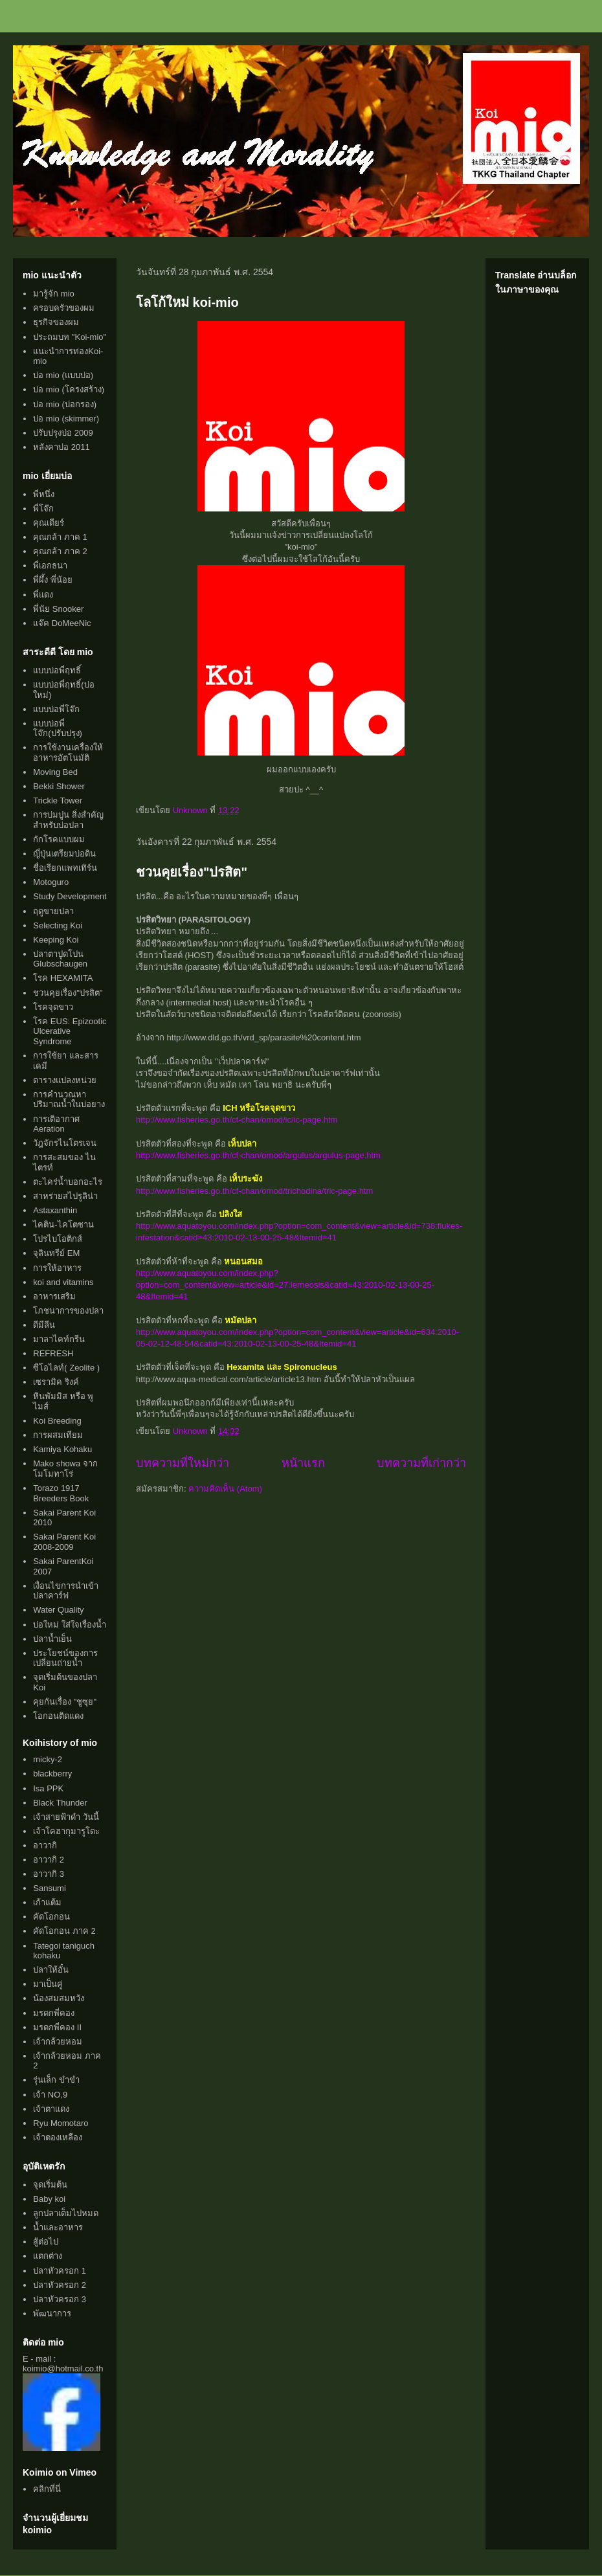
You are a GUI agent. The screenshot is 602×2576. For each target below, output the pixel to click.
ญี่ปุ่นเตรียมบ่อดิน (64, 853)
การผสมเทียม (58, 1435)
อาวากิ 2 (48, 1860)
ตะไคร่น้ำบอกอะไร (67, 1182)
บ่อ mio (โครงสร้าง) (68, 389)
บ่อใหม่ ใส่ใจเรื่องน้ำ (69, 1625)
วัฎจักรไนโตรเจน (64, 1143)
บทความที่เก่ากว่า (421, 1463)
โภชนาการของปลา (68, 1311)
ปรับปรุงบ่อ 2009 (63, 433)
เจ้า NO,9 (50, 2095)
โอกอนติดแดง (58, 1716)
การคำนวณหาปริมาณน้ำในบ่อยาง (69, 1100)
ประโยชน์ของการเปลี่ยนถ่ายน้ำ (65, 1658)
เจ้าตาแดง (51, 2109)
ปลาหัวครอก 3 (59, 2299)
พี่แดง (43, 594)
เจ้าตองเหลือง (57, 2137)
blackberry (52, 1773)
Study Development (69, 896)
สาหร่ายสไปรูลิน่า (65, 1196)
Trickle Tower (57, 800)
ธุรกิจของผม (56, 322)
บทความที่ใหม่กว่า (182, 1463)
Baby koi (49, 2199)
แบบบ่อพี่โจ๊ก (56, 709)
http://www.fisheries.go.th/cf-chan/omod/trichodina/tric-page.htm (254, 1191)
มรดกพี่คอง (53, 2013)
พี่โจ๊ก (43, 508)
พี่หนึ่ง (43, 494)
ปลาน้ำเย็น (52, 1639)
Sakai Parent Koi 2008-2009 (64, 1542)
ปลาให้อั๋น (51, 1970)
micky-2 (47, 1759)
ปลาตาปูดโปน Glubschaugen (60, 959)
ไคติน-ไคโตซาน (63, 1224)
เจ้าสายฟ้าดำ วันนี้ (66, 1817)
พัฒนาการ (52, 2313)
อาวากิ (45, 1845)
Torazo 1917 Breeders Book (61, 1493)
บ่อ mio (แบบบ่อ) (63, 375)
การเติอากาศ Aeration (56, 1124)
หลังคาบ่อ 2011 (61, 447)
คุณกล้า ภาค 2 (60, 551)
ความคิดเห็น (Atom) (225, 1489)
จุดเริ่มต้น (50, 2185)
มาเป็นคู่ (48, 1984)
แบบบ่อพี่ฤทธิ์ (57, 670)
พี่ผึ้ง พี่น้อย (52, 580)
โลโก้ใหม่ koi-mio (187, 302)
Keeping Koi (55, 940)
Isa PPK (48, 1788)
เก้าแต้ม (47, 1902)
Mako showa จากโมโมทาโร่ (65, 1469)
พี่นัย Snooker (58, 609)
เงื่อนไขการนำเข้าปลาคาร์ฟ (65, 1591)
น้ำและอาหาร (58, 2227)
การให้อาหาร (57, 1268)
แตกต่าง (47, 2256)
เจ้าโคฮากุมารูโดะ (66, 1831)
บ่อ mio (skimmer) (66, 418)
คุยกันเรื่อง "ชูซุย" (64, 1702)
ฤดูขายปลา (53, 911)
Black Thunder (60, 1803)
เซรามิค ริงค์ (56, 1382)
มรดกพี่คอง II (57, 2027)
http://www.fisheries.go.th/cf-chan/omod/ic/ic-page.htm (236, 1120)
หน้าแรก (303, 1463)
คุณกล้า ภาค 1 (60, 537)
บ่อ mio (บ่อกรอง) (64, 404)
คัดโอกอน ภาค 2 (64, 1931)
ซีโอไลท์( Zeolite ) (66, 1367)
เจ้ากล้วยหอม (57, 2041)
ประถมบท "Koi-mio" (69, 337)
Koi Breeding (57, 1421)
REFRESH (53, 1353)
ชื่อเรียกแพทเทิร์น (65, 868)
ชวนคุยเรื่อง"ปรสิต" (191, 872)
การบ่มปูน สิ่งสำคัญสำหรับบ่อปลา (68, 820)
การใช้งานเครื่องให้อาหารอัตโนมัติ (68, 753)
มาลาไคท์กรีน (59, 1339)
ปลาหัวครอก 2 (59, 2285)
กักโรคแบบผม (59, 839)
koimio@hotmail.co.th (63, 2368)
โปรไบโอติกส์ (57, 1239)
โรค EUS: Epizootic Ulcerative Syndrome (69, 1031)
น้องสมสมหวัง (58, 1998)
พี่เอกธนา (50, 565)
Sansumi (49, 1888)
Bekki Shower (58, 786)
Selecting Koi (57, 925)
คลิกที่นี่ (47, 2489)
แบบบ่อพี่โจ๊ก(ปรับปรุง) (57, 729)
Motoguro (51, 882)
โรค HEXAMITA (63, 978)
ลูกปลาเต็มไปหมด (65, 2213)
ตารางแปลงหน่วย (64, 1080)
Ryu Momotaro (60, 2123)
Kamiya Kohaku (62, 1449)
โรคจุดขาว (53, 1007)
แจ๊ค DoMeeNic (62, 623)
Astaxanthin (55, 1210)
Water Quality (58, 1610)
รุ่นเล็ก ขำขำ (56, 2080)
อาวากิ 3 (48, 1874)
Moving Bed (55, 772)
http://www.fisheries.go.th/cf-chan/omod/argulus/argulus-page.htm (258, 1155)
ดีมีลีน (44, 1325)
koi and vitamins (63, 1282)
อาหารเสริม (54, 1296)
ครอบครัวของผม (64, 308)
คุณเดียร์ (48, 523)
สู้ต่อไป (45, 2241)
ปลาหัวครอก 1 (59, 2271)
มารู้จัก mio (53, 293)
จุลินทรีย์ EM (56, 1253)
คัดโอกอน (51, 1916)
